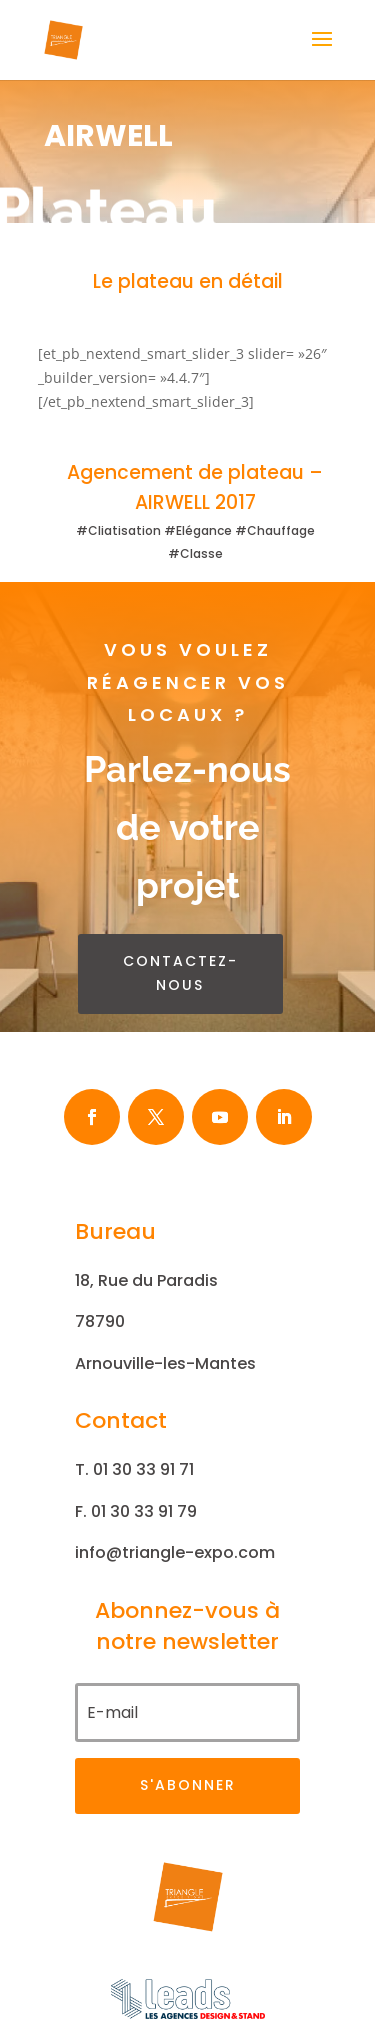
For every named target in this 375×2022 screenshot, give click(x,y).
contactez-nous (180, 973)
